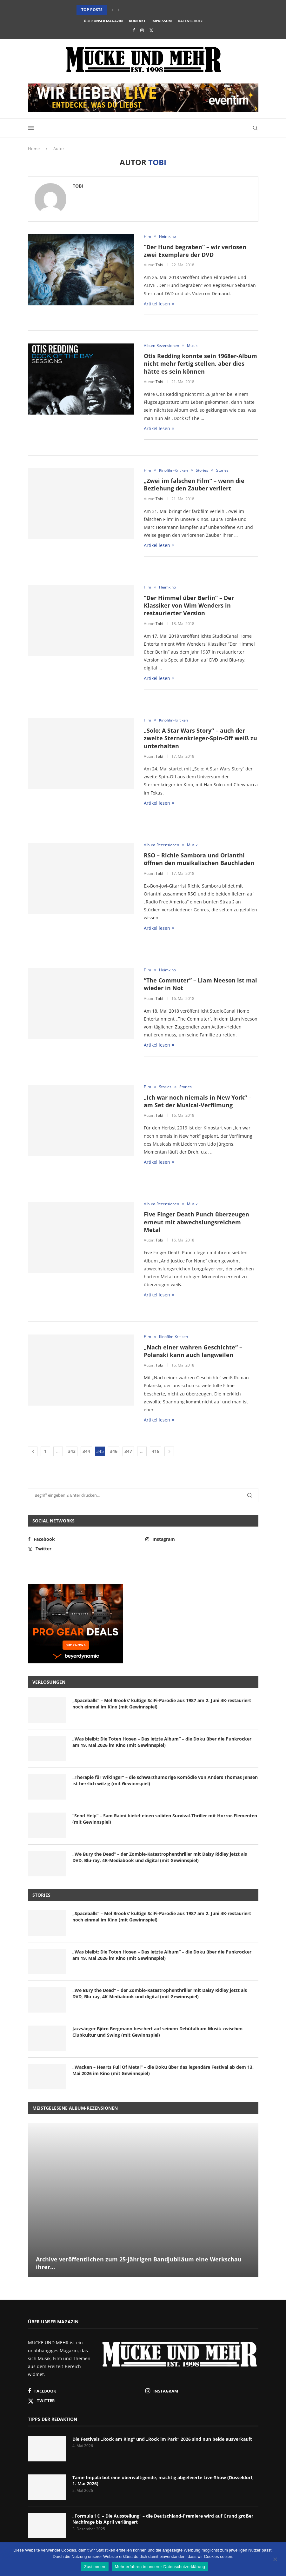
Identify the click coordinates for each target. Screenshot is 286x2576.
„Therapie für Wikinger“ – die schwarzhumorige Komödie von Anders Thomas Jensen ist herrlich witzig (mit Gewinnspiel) (165, 1780)
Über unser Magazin (103, 20)
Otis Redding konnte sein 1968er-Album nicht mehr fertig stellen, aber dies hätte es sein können (200, 363)
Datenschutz (190, 20)
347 (128, 1451)
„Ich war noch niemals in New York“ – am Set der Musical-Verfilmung (197, 1101)
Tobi (78, 186)
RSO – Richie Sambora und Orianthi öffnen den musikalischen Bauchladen (199, 859)
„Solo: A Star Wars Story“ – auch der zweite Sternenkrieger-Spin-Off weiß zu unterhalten (200, 738)
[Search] (255, 128)
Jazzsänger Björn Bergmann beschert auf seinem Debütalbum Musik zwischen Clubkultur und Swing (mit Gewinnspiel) (157, 2032)
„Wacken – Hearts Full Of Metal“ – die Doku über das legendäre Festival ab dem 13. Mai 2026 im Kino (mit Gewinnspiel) (163, 2070)
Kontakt (137, 20)
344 (86, 1451)
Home (34, 148)
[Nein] (275, 2560)
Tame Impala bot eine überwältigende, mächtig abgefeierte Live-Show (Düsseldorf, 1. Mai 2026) (163, 2480)
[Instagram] (142, 30)
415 (155, 1451)
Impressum (161, 20)
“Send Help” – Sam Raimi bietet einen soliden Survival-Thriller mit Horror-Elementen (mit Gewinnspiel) (164, 1819)
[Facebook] (134, 30)
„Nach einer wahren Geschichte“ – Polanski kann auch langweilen (193, 1351)
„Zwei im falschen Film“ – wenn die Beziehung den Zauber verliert (194, 484)
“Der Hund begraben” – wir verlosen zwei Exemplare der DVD (195, 250)
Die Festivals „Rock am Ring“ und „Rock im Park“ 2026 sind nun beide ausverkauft (162, 2439)
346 (113, 1451)
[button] (112, 10)
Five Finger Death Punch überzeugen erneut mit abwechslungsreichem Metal (196, 1222)
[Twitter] (151, 30)
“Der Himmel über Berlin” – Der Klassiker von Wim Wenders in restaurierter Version (189, 605)
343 (72, 1451)
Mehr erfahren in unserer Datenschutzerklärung (160, 2566)
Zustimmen (94, 2566)
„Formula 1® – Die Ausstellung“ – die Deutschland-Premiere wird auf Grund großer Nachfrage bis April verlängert (162, 2519)
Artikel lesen (159, 304)
